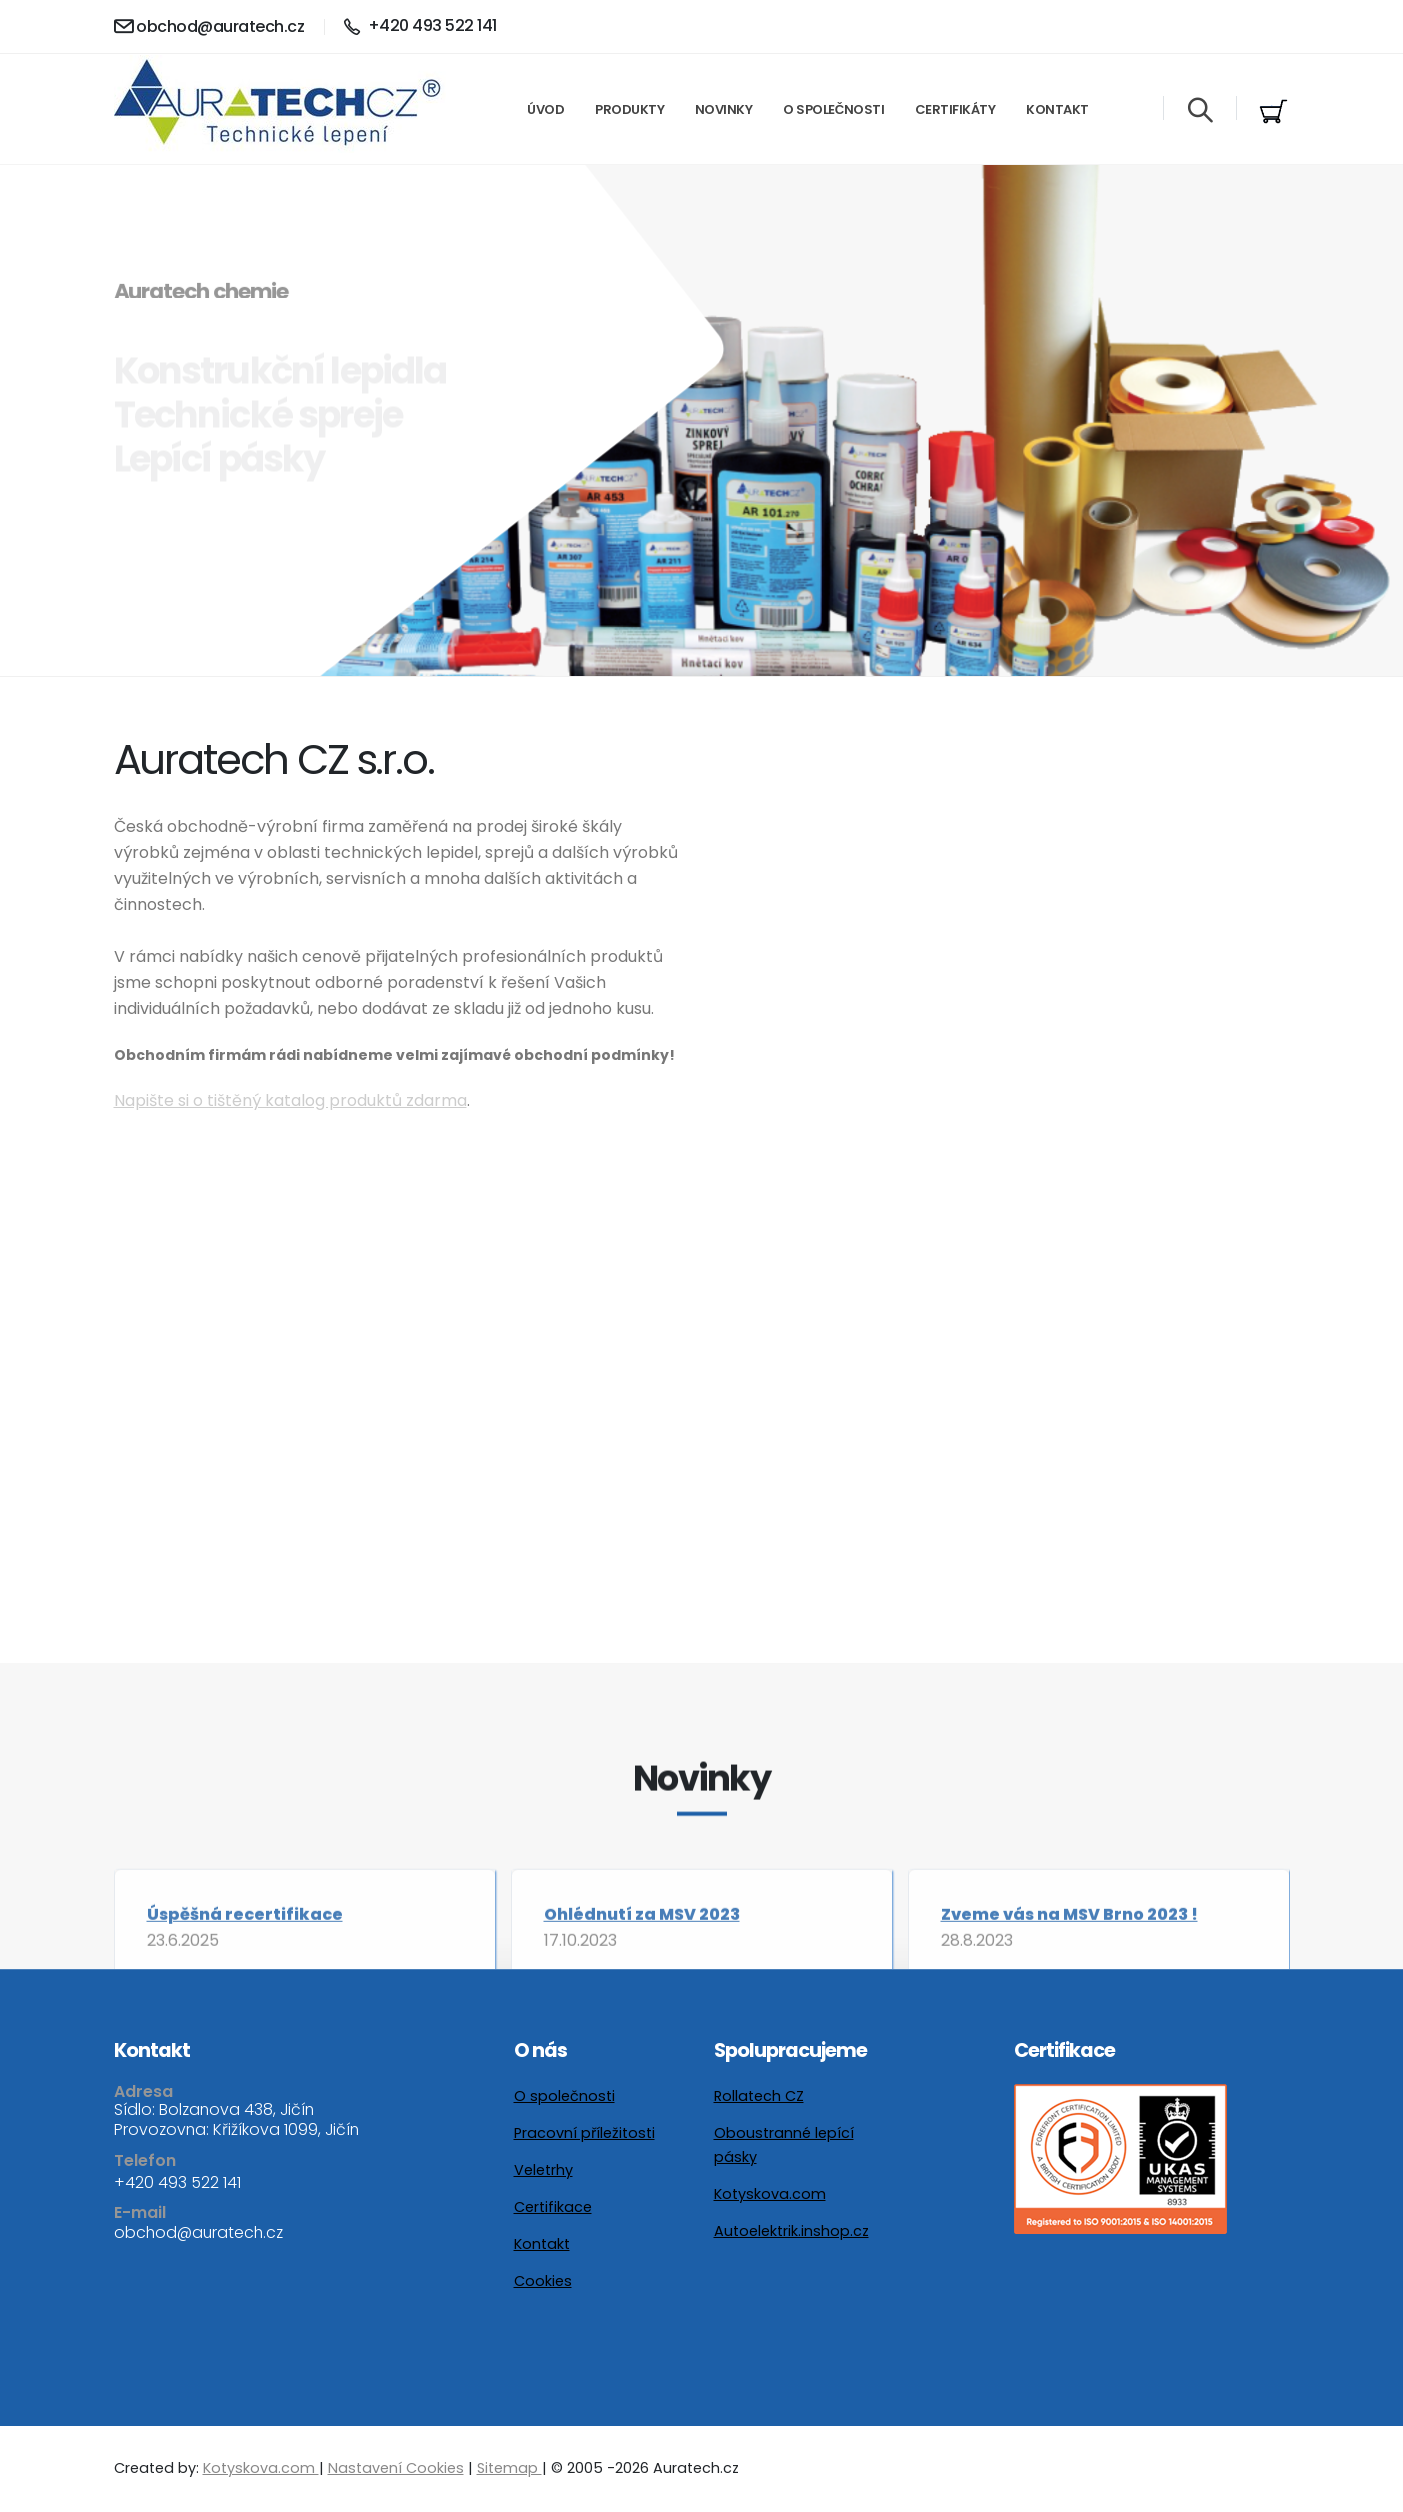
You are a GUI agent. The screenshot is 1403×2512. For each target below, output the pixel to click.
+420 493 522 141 (177, 2182)
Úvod (545, 109)
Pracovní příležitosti (584, 2133)
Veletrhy (543, 2170)
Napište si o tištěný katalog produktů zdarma (290, 1100)
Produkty (629, 109)
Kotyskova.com (770, 2194)
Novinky (724, 109)
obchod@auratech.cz (209, 26)
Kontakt (1057, 109)
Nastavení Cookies (396, 2468)
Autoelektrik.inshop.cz (791, 2231)
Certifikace (553, 2207)
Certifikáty (955, 109)
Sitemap (509, 2468)
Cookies (543, 2281)
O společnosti (833, 109)
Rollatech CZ (759, 2096)
